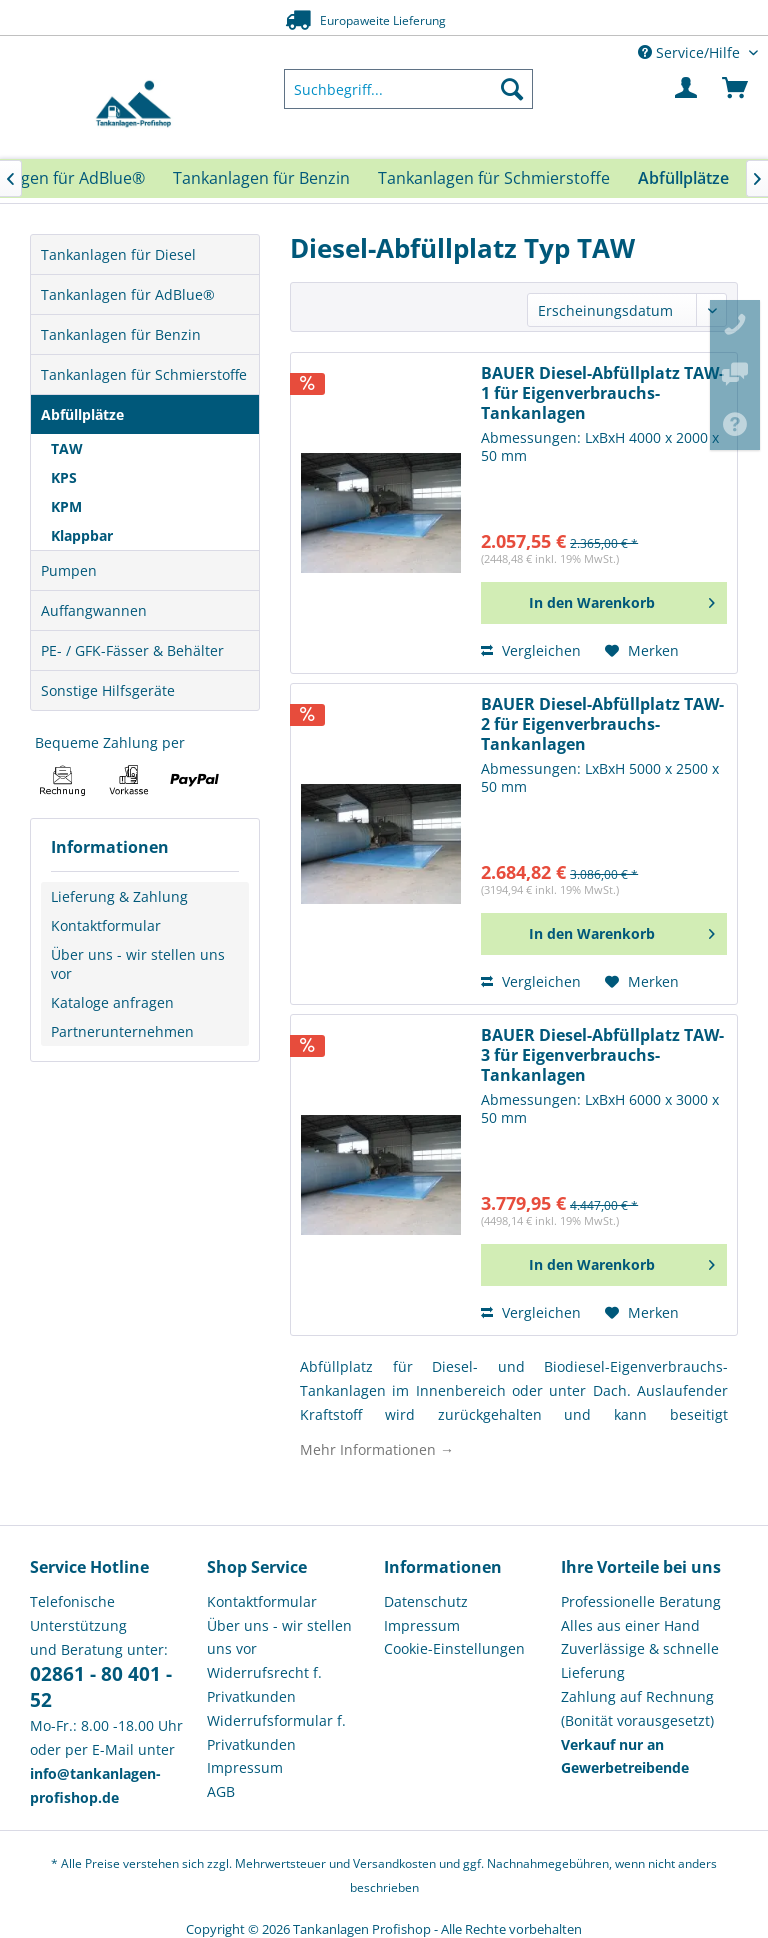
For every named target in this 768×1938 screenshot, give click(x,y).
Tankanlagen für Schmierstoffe (144, 374)
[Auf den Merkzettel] (642, 651)
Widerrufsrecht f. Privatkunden (264, 1684)
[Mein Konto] (687, 89)
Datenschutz (426, 1601)
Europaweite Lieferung (361, 19)
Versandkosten (394, 1863)
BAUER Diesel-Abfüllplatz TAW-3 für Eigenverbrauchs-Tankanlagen (602, 1055)
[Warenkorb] (736, 89)
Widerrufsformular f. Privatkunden (276, 1732)
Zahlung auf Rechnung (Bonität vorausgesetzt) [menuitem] (637, 1708)
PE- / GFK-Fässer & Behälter (132, 650)
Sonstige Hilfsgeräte (108, 690)
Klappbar (82, 535)
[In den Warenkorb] (604, 603)
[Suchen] (512, 89)
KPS (64, 477)
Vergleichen (531, 650)
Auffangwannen (94, 610)
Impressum (245, 1767)
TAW (67, 448)
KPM (66, 506)
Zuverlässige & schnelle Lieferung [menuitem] (640, 1660)
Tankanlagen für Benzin (121, 334)
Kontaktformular (106, 925)
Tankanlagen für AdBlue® (128, 294)
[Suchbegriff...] (409, 89)
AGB (221, 1791)
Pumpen (69, 570)
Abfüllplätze (82, 414)
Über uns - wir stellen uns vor (138, 964)
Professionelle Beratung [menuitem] (641, 1601)
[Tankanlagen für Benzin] (261, 178)
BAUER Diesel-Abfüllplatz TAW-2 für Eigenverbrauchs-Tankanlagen (602, 724)
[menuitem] (409, 89)
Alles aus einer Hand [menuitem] (630, 1625)
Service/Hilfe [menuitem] (691, 52)
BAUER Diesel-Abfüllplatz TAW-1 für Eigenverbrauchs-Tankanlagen (602, 393)
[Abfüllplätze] (683, 178)
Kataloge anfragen (112, 1002)
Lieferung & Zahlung (119, 896)
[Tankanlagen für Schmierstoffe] (494, 178)
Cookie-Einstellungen (454, 1648)
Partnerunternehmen (122, 1031)
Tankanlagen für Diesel (118, 254)
